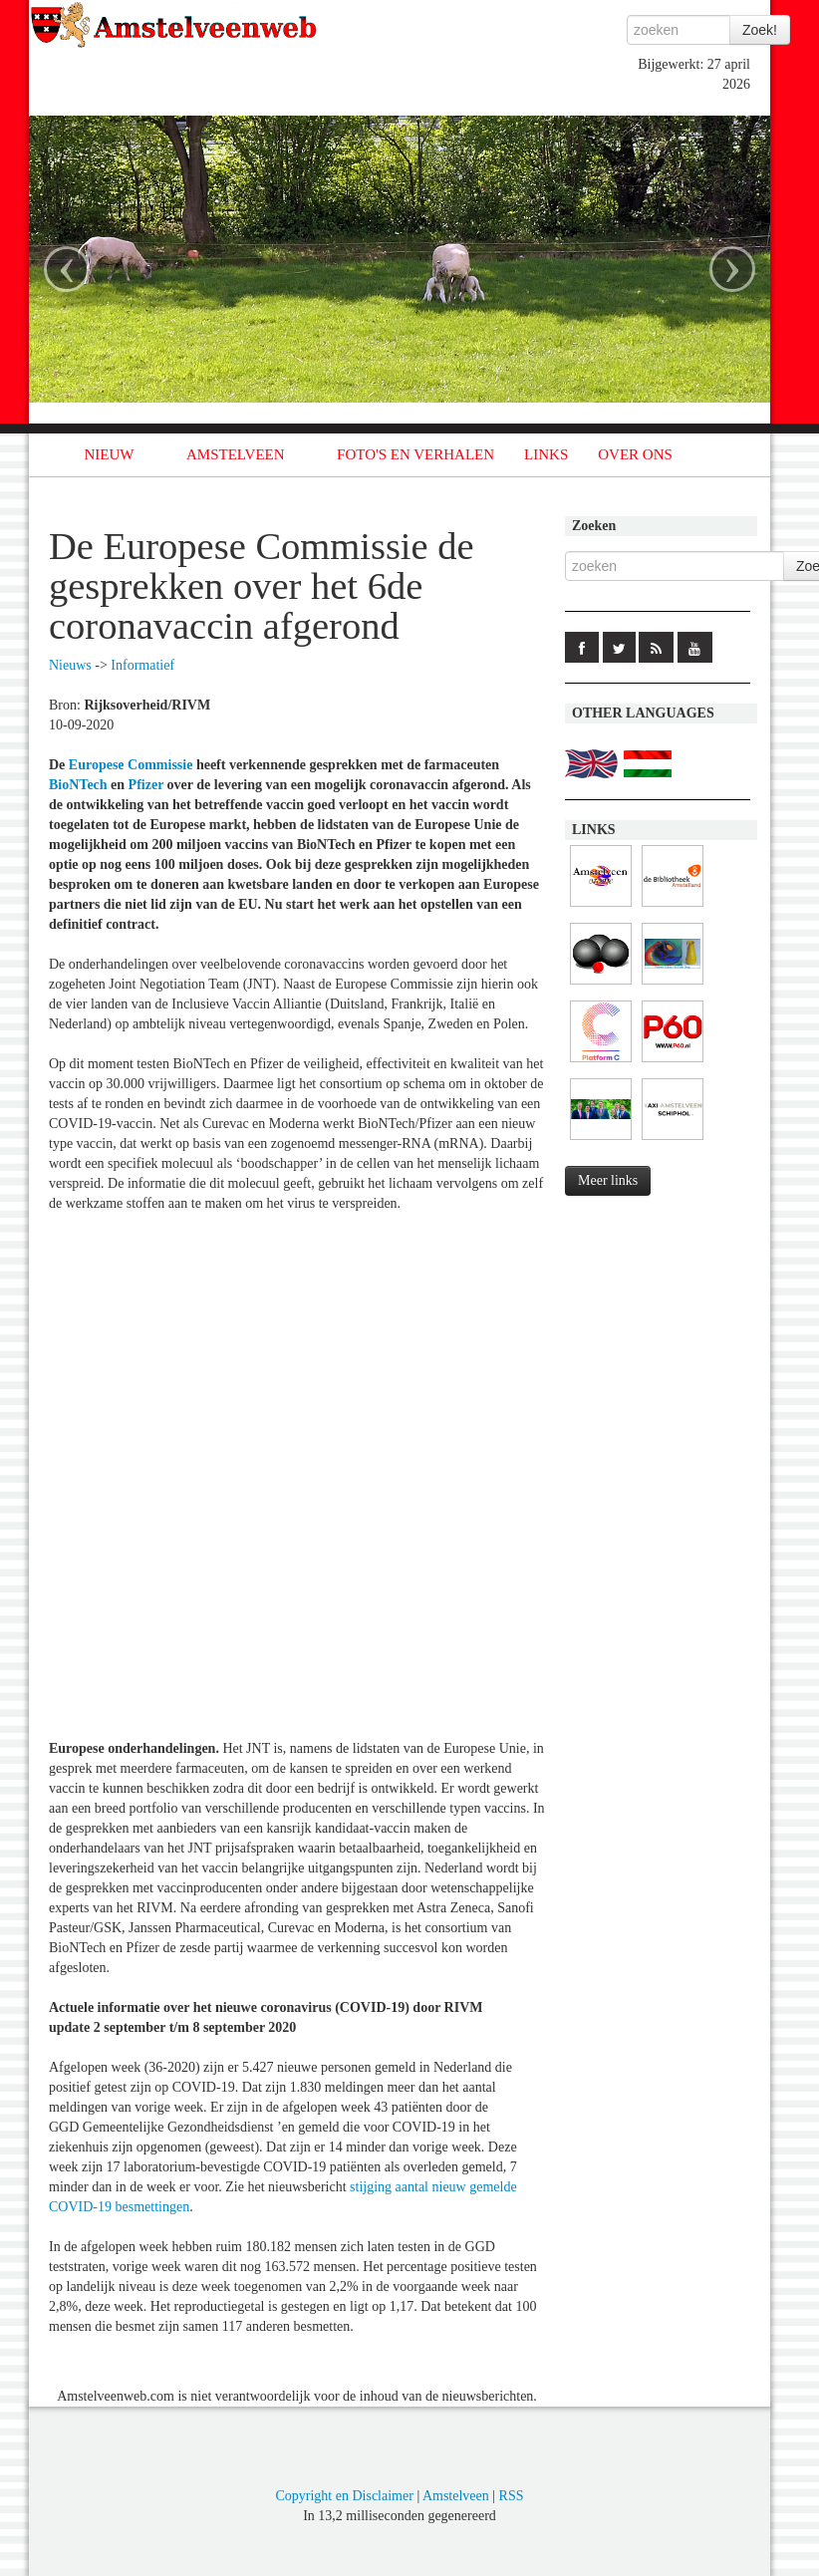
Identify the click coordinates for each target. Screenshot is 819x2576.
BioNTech (78, 784)
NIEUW (110, 454)
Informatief (142, 665)
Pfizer (146, 784)
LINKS (546, 454)
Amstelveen (455, 2495)
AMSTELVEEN (235, 454)
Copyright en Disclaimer (343, 2495)
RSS (511, 2495)
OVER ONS (635, 454)
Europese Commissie (131, 764)
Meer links (608, 1180)
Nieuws (70, 665)
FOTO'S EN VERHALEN (415, 454)
